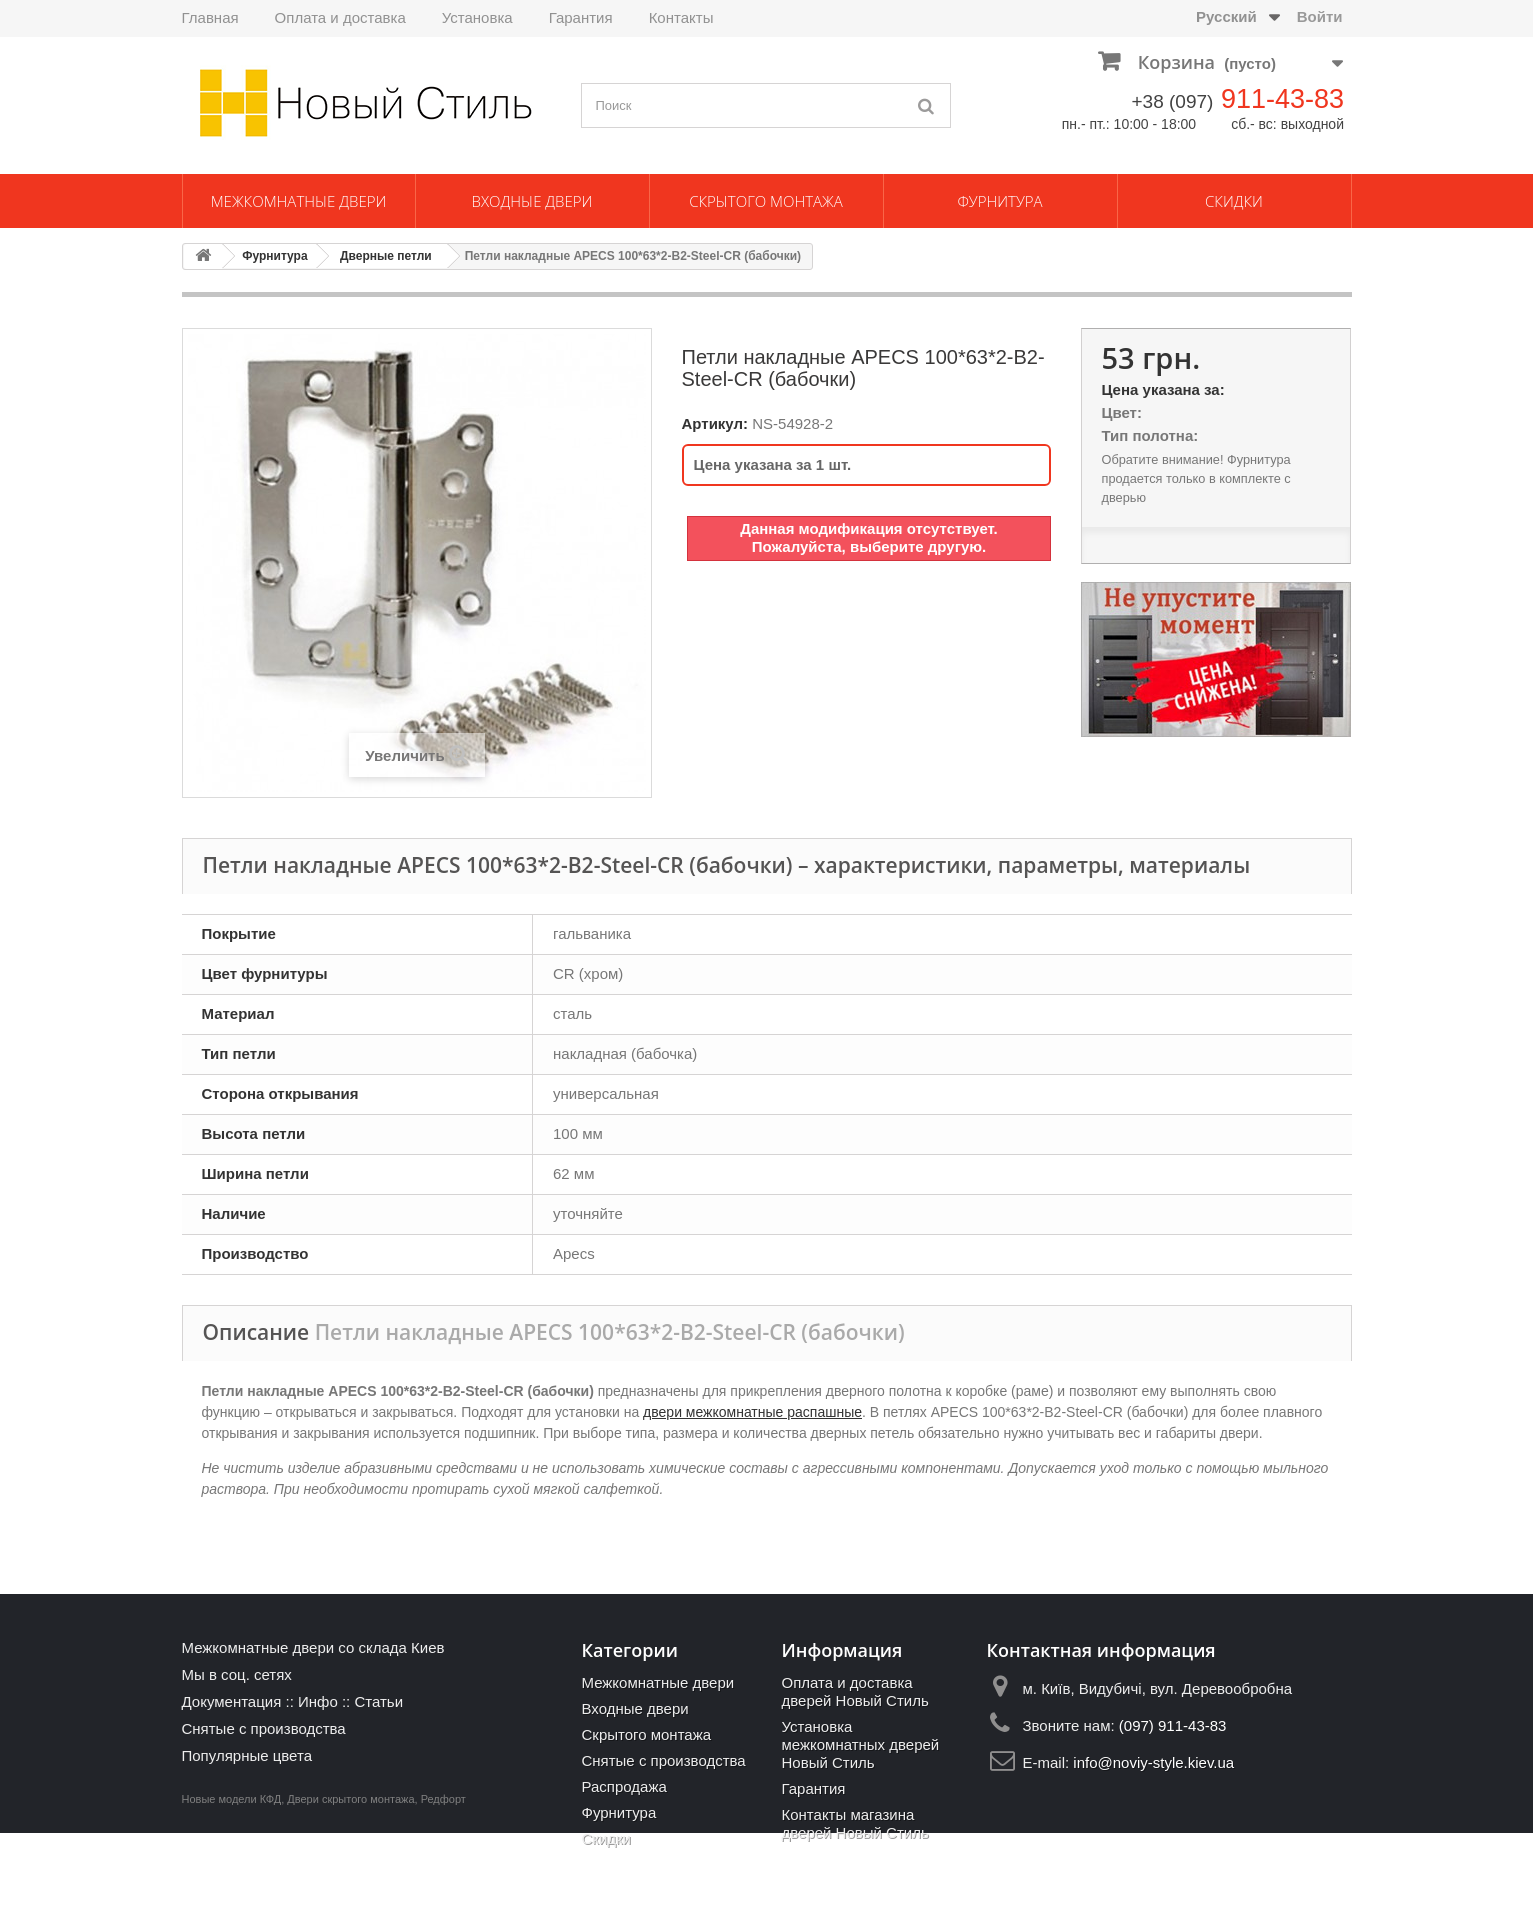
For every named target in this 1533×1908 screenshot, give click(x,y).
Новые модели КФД (232, 1874)
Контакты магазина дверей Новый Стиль (854, 1823)
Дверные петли (386, 256)
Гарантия (581, 17)
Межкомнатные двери (299, 201)
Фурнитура (999, 201)
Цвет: (1121, 412)
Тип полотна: (1149, 435)
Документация (232, 1701)
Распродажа (623, 1786)
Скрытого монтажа (766, 201)
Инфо (318, 1701)
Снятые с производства (264, 1728)
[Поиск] (926, 105)
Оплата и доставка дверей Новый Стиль (854, 1691)
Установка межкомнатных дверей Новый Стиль (860, 1744)
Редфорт (443, 1874)
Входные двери (532, 201)
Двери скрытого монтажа (350, 1874)
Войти (1320, 16)
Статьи (378, 1701)
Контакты (681, 17)
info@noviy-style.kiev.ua (1153, 1762)
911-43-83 (1282, 99)
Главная (210, 17)
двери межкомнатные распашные (752, 1412)
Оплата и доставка (340, 17)
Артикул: (715, 423)
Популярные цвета (247, 1755)
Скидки (1234, 201)
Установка (477, 17)
